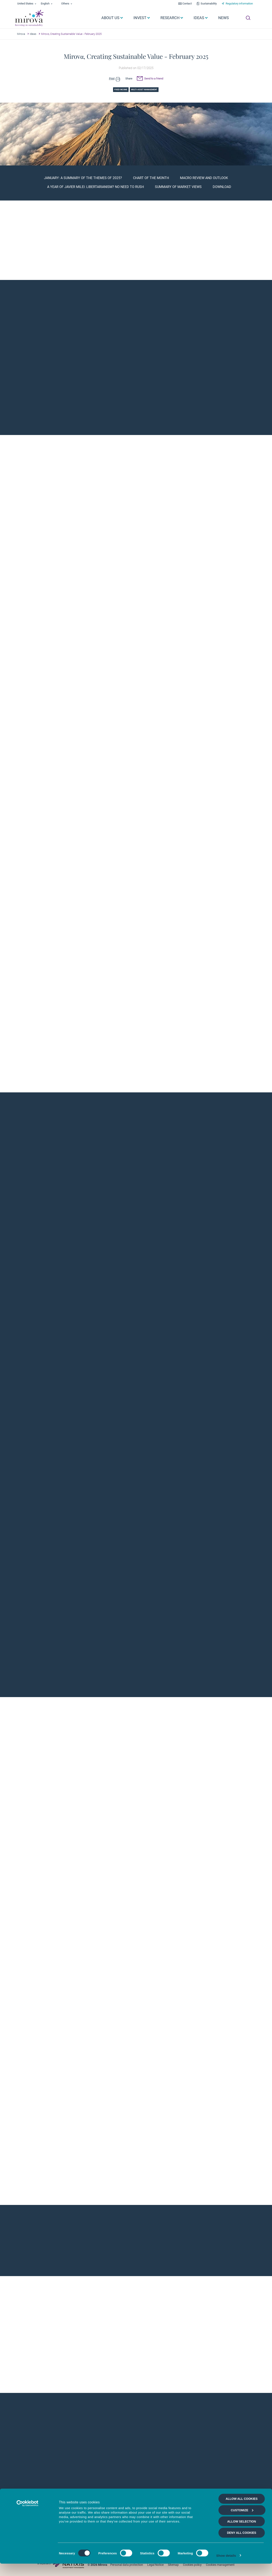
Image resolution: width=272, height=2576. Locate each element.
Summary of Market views (178, 187)
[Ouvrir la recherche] (248, 18)
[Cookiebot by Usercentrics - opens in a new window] (27, 2515)
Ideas (33, 33)
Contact (187, 3)
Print (114, 78)
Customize (242, 2522)
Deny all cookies (241, 2545)
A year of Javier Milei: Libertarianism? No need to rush (95, 187)
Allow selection (241, 2533)
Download (222, 187)
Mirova (21, 33)
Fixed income (120, 90)
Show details (226, 2568)
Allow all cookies (242, 2511)
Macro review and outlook (204, 178)
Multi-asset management (144, 90)
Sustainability (209, 3)
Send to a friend (150, 79)
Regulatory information (239, 3)
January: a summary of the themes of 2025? (83, 178)
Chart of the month (151, 178)
